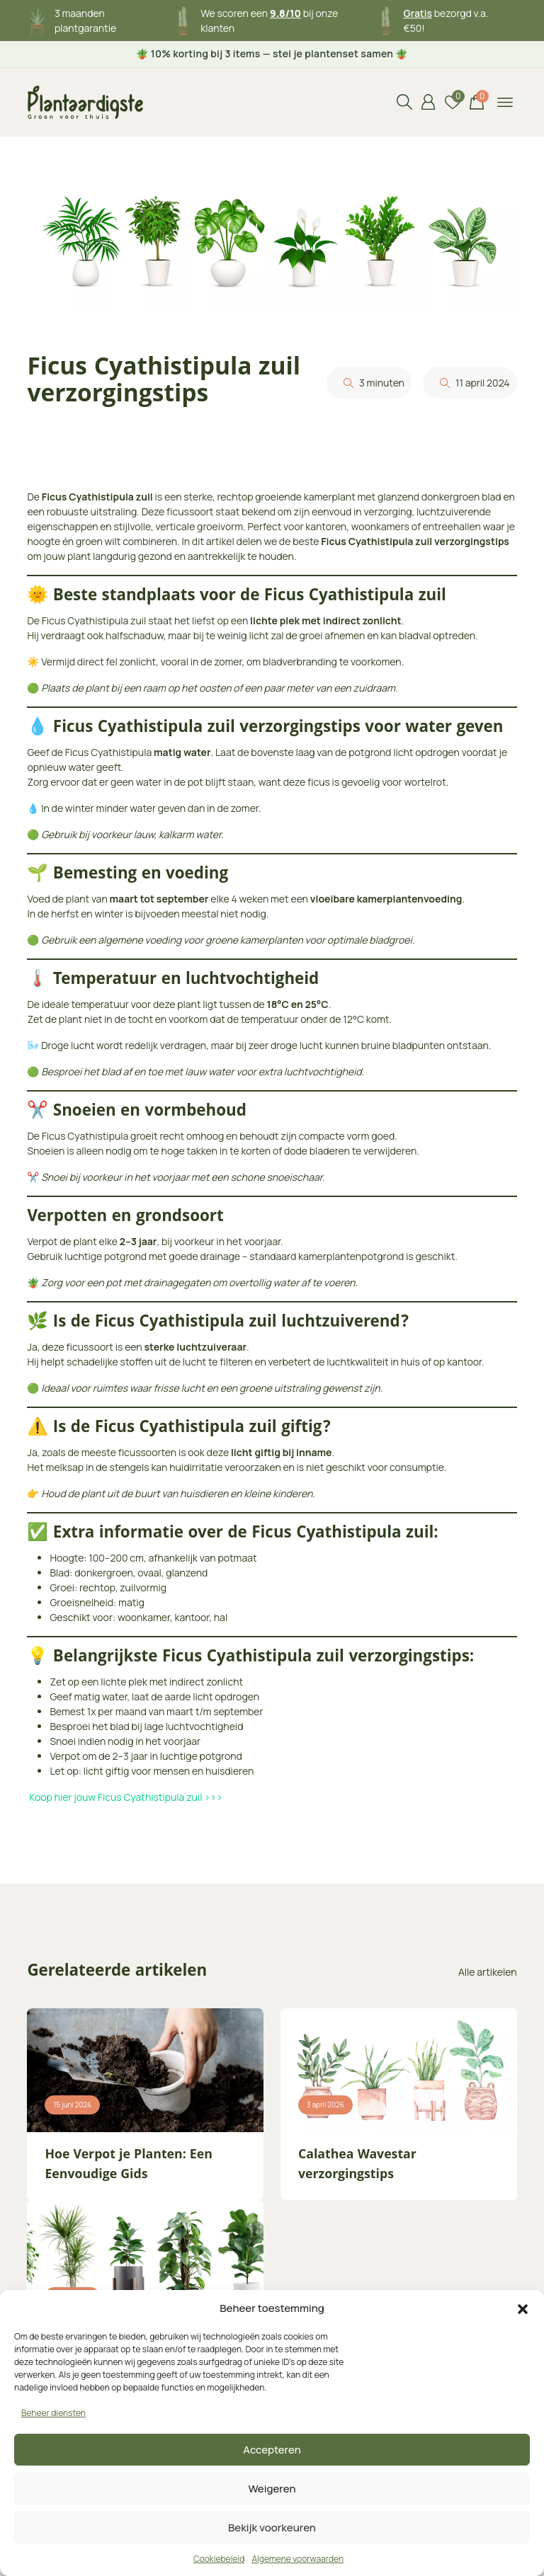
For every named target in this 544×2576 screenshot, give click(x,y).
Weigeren (272, 2488)
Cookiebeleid (218, 2559)
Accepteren (272, 2449)
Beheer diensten (53, 2413)
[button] (523, 2308)
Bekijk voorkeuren (272, 2527)
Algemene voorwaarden (297, 2559)
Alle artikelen (487, 1972)
